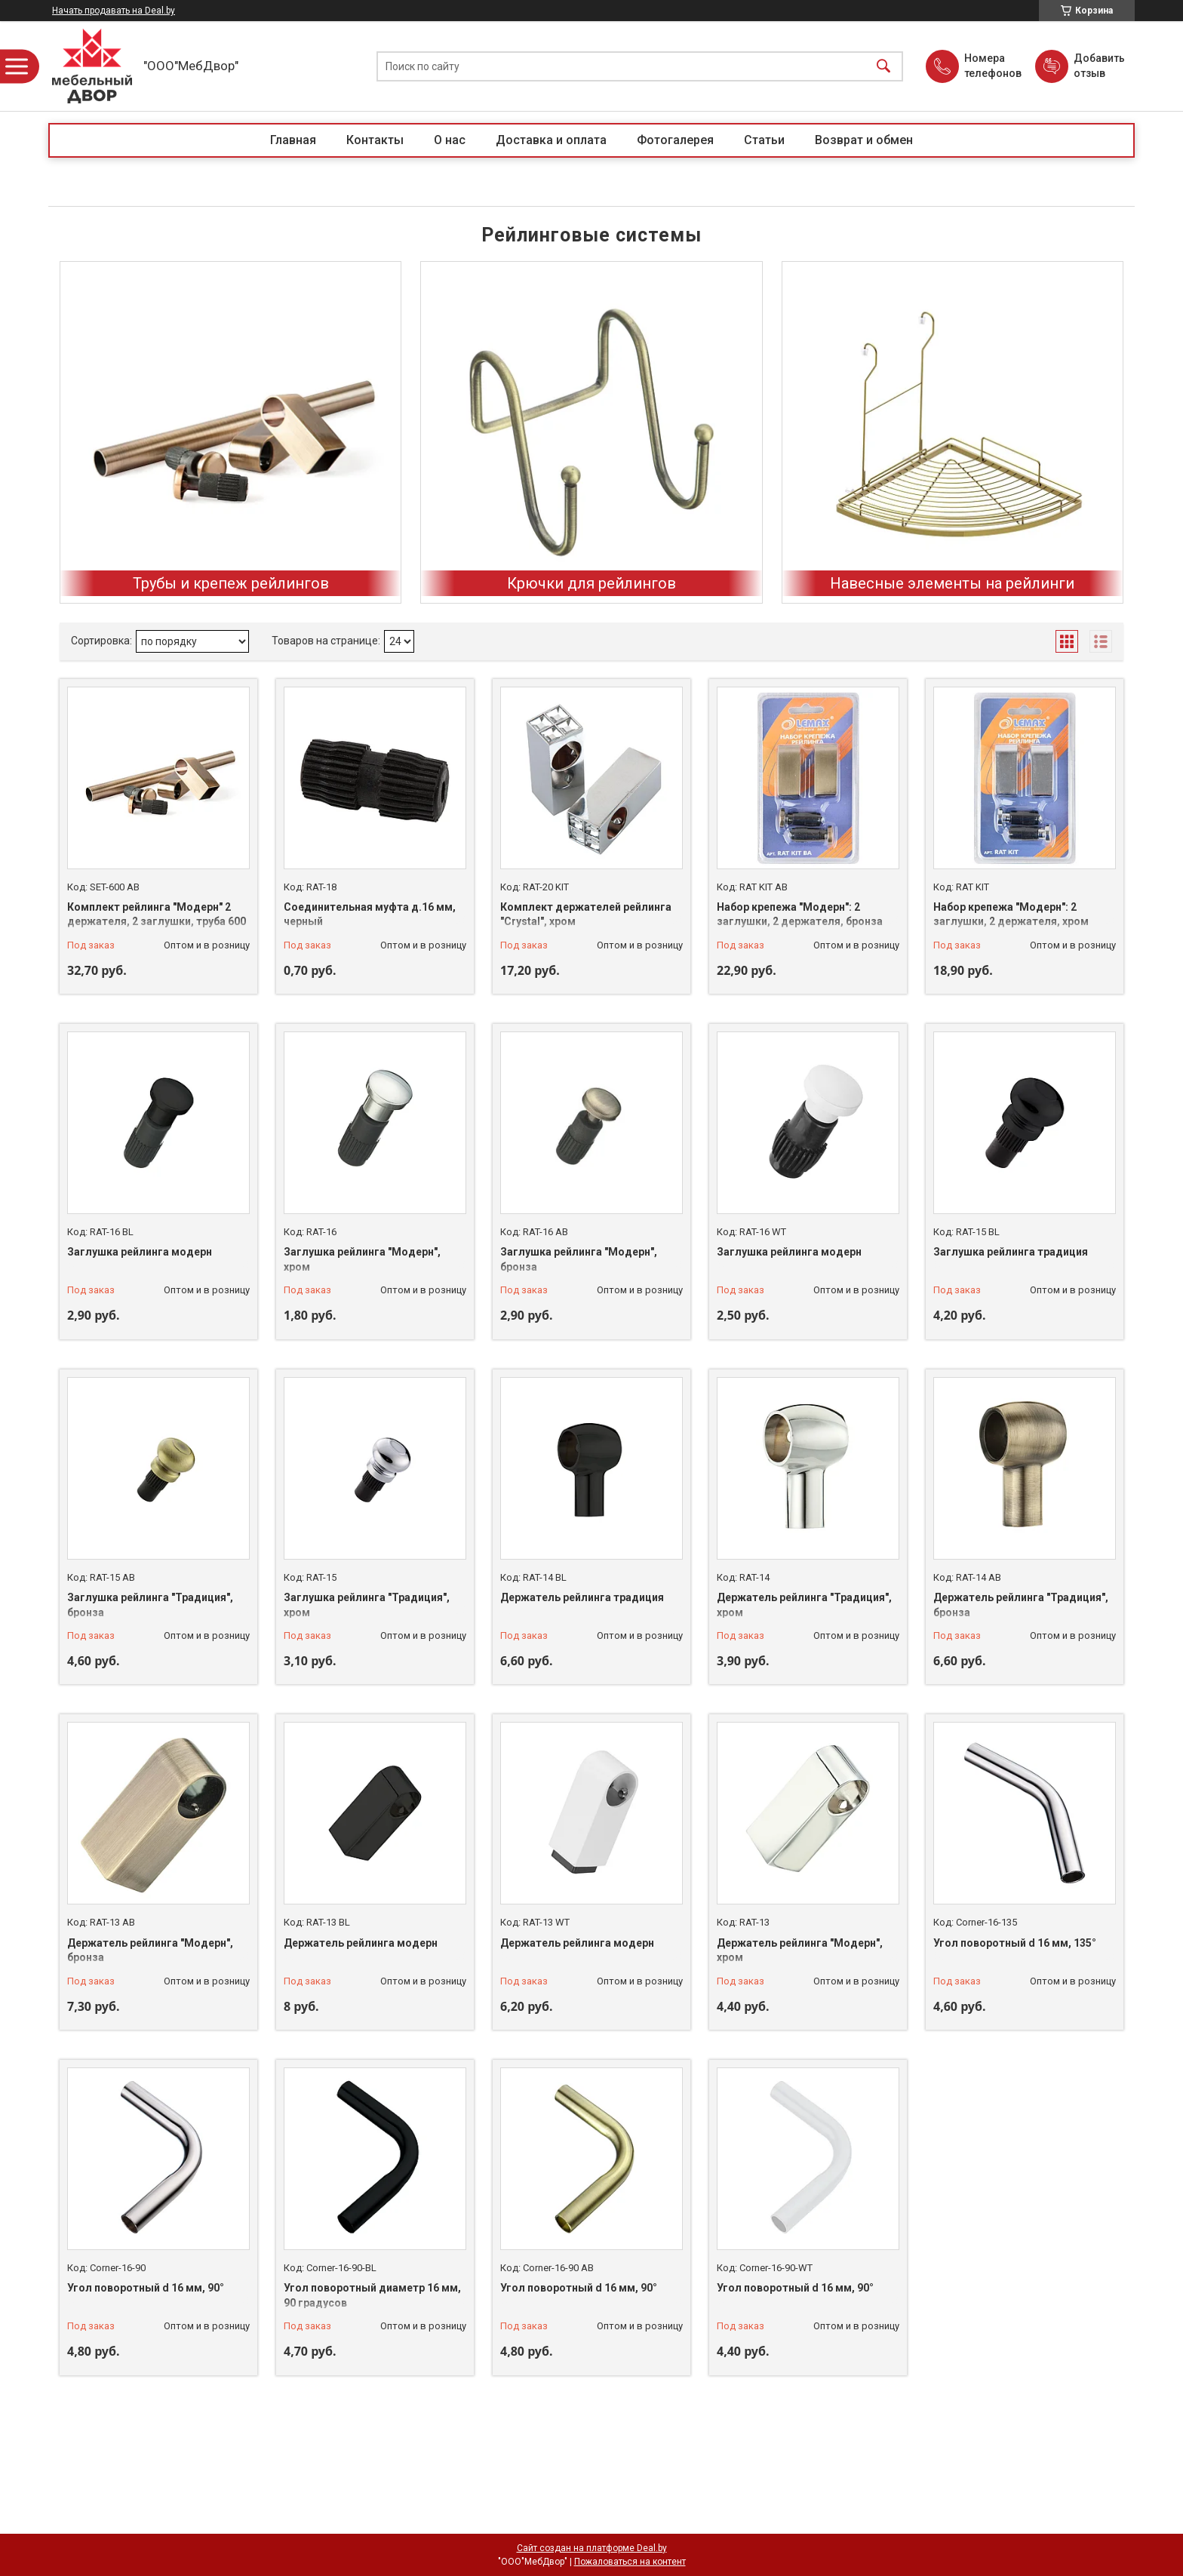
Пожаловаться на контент (630, 2561)
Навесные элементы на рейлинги (952, 583)
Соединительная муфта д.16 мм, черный (370, 914)
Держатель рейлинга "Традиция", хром (804, 1604)
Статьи (764, 140)
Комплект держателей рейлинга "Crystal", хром (585, 914)
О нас (450, 140)
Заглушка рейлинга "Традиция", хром (367, 1604)
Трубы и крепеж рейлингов (231, 583)
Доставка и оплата (551, 140)
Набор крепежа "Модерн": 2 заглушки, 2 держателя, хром (1011, 914)
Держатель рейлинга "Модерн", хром (800, 1950)
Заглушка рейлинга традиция (1010, 1252)
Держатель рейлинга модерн (361, 1943)
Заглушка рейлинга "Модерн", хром (362, 1259)
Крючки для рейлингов (591, 583)
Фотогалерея (675, 140)
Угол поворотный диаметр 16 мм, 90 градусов (372, 2295)
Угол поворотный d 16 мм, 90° (145, 2288)
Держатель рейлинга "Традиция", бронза (1020, 1604)
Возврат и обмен (864, 140)
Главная (293, 140)
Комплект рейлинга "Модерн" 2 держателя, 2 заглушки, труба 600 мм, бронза (156, 921)
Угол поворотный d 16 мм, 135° (1014, 1943)
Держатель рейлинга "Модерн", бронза (150, 1950)
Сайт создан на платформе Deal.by (592, 2548)
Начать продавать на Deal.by (113, 10)
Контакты (375, 140)
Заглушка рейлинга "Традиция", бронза (150, 1604)
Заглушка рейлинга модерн (139, 1252)
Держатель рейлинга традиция (582, 1597)
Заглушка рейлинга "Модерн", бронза (578, 1259)
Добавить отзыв (1098, 65)
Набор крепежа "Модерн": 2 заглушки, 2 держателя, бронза (800, 914)
